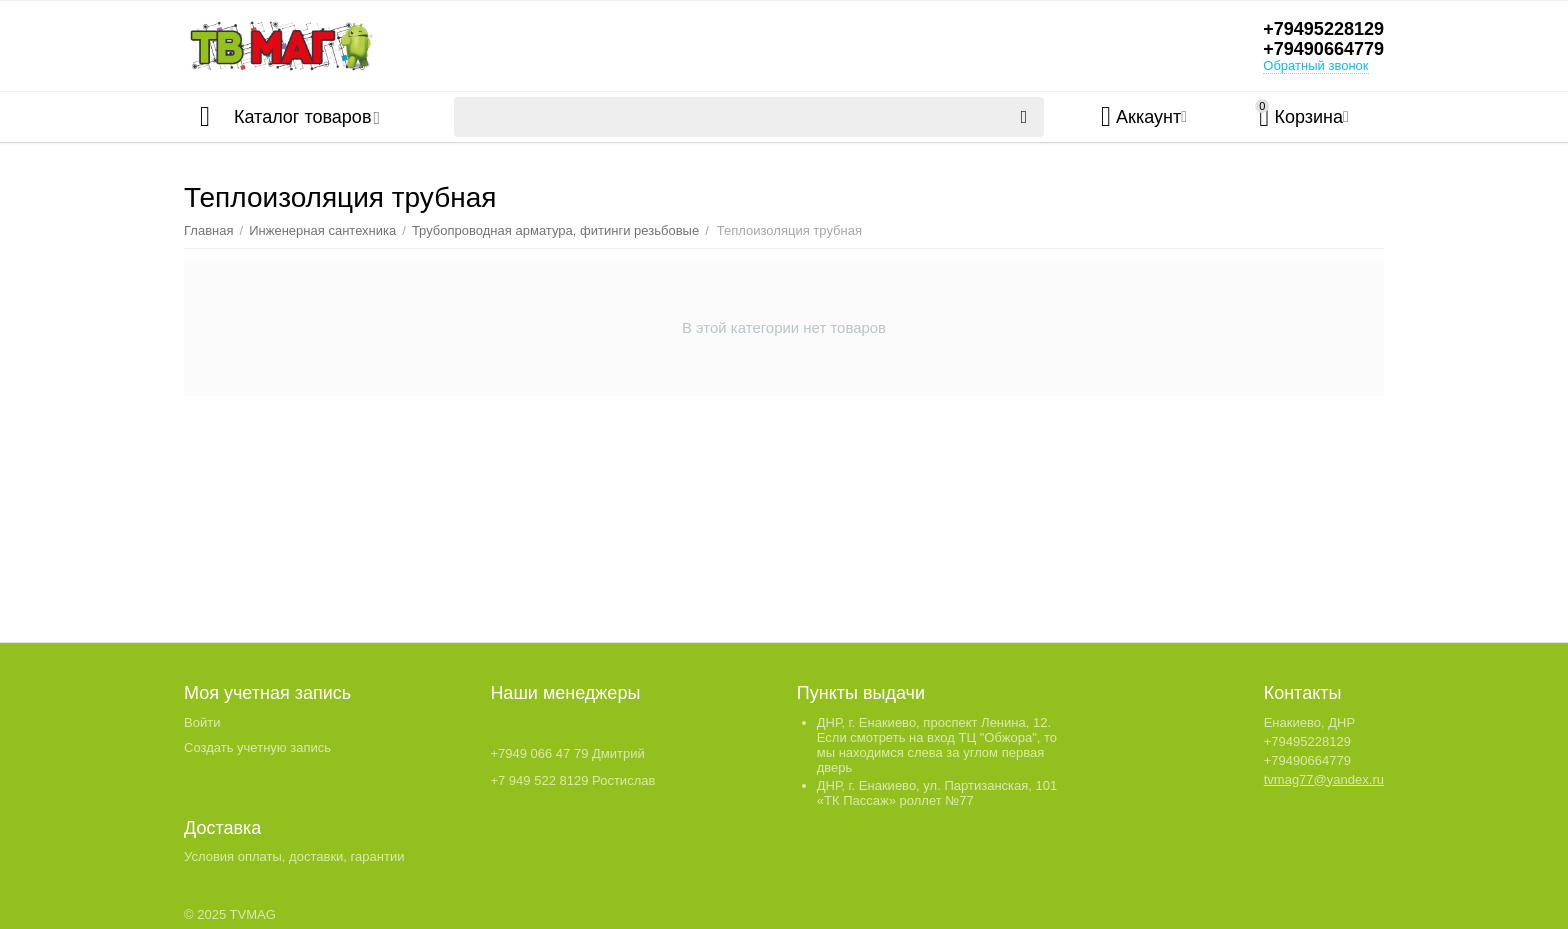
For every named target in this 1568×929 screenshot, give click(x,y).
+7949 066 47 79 (539, 753)
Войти (202, 722)
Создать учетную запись (257, 747)
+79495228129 (1323, 29)
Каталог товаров (302, 117)
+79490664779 (1323, 49)
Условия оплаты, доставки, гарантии (294, 856)
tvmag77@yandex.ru (1324, 779)
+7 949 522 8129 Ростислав (572, 780)
